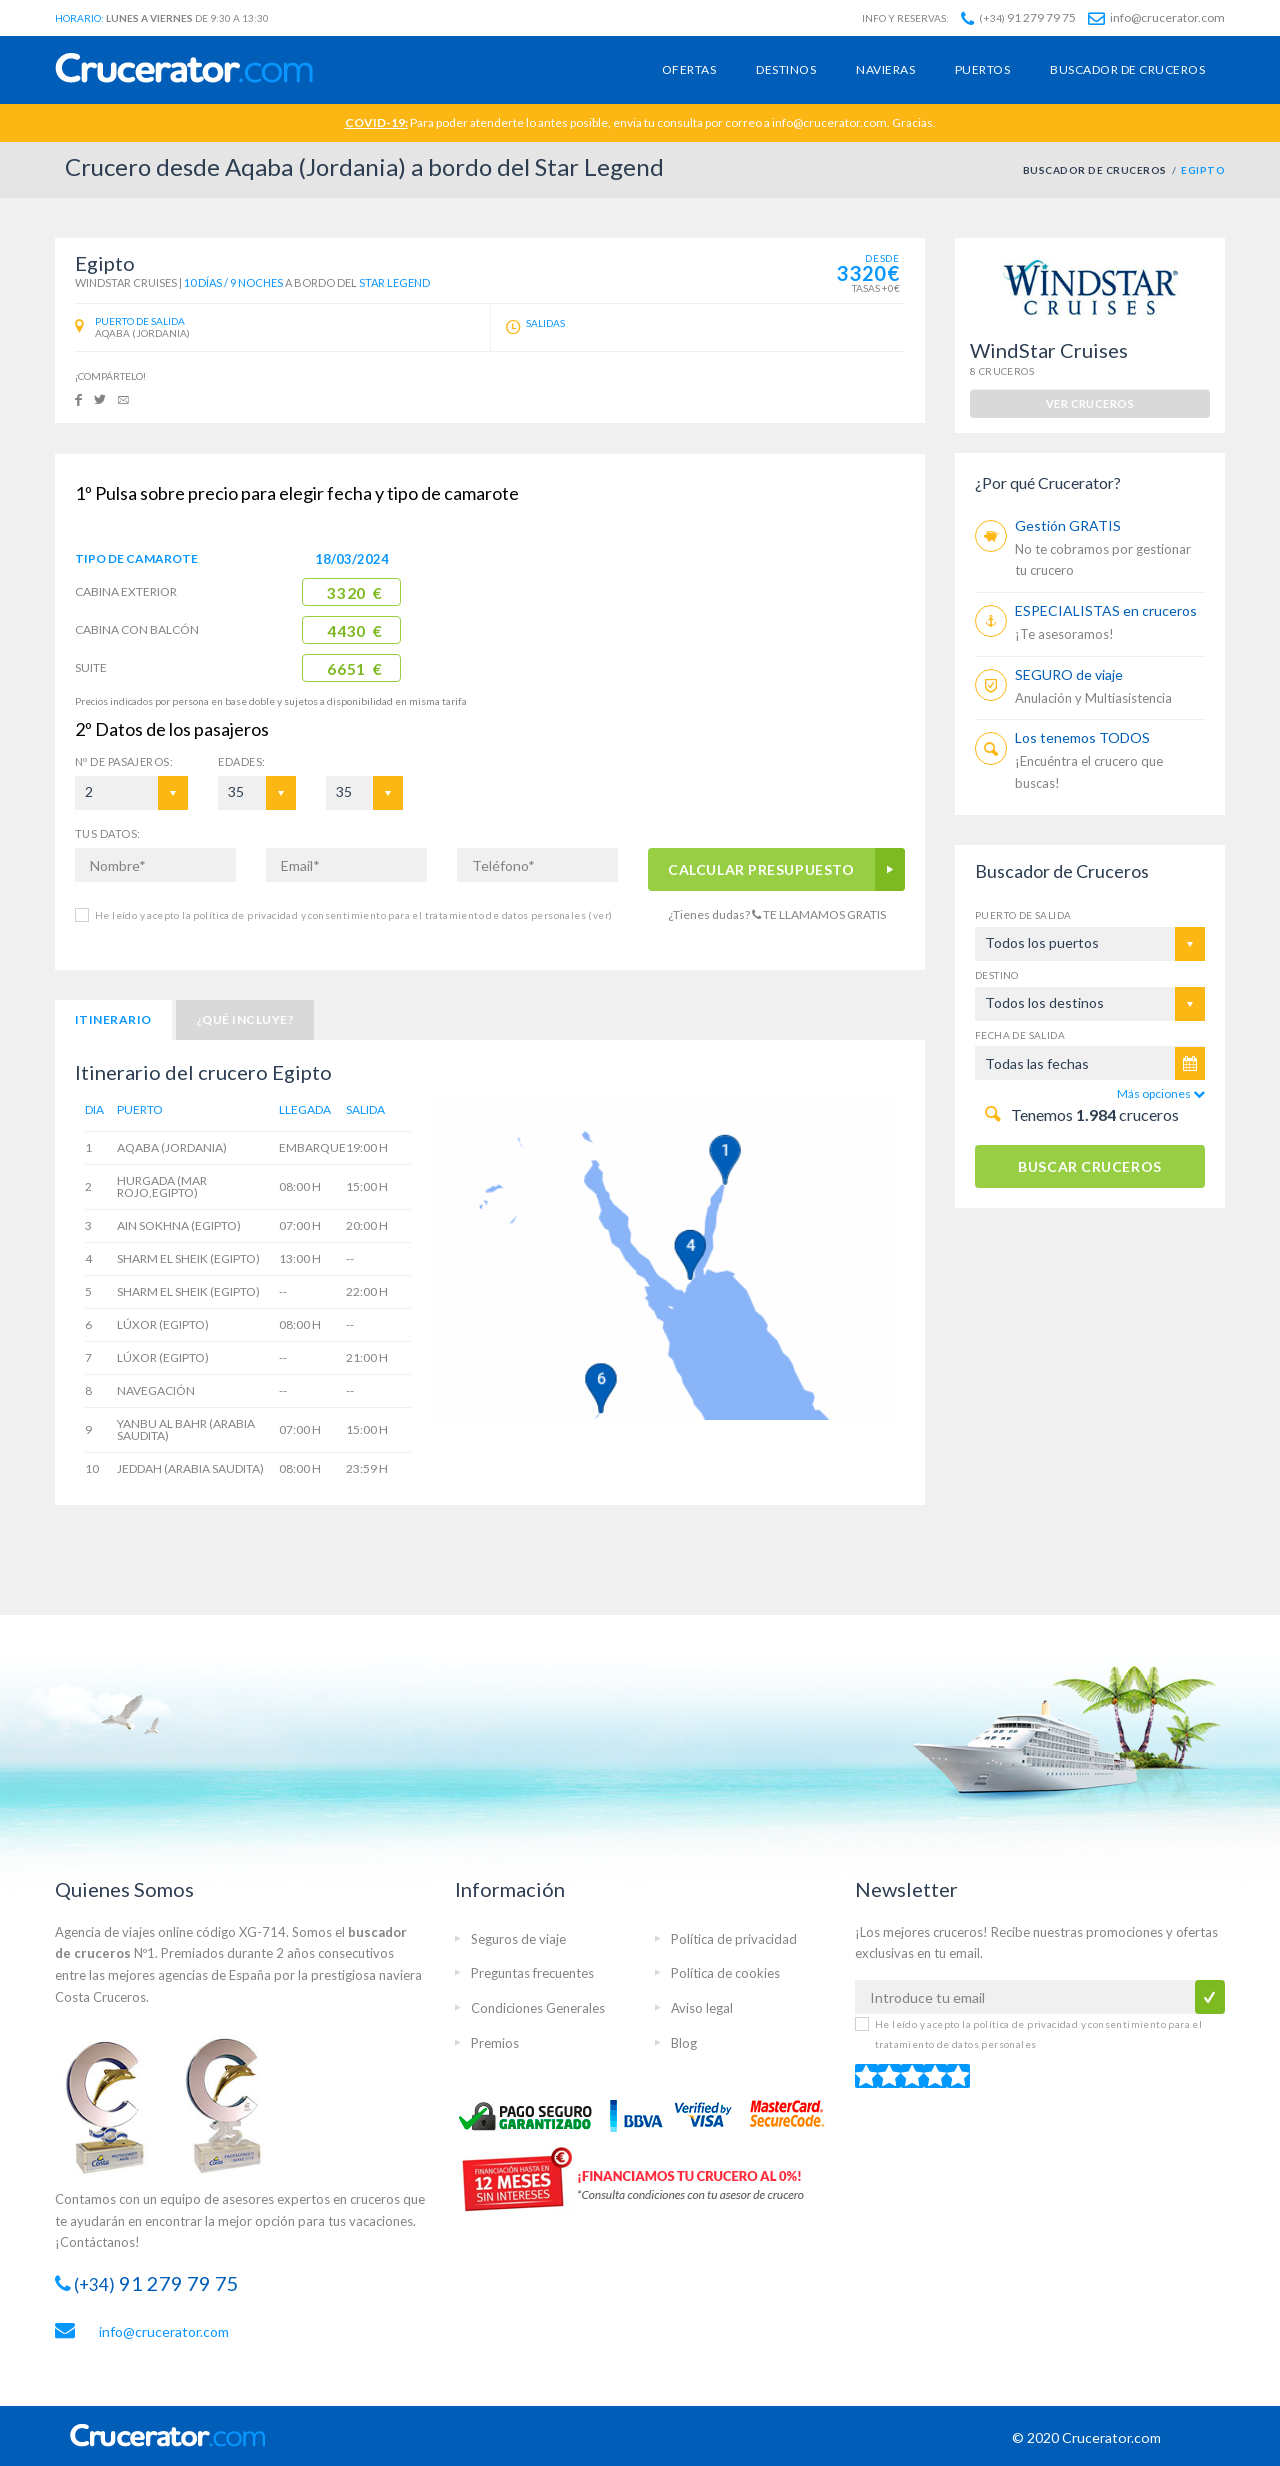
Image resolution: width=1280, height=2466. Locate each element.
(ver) (599, 915)
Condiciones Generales (538, 2008)
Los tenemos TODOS (1082, 737)
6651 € (354, 669)
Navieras (885, 69)
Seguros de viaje (518, 1939)
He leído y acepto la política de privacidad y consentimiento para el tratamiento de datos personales (353, 915)
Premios (495, 2043)
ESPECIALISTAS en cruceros (1106, 610)
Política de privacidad (734, 1939)
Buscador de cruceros (1127, 69)
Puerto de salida (1023, 915)
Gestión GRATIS (1068, 525)
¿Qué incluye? (245, 1019)
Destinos (786, 69)
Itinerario (113, 1019)
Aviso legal (702, 2008)
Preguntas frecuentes (532, 1973)
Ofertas (689, 69)
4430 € (354, 631)
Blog (684, 2043)
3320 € (354, 593)
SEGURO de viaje (1069, 674)
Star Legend (394, 282)
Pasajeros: (124, 761)
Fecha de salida (1020, 1035)
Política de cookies (725, 1973)
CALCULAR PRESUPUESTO (762, 869)
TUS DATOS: (107, 833)
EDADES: (241, 761)
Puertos (982, 69)
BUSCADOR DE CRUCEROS (1095, 170)
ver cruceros (1090, 403)
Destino (997, 975)
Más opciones (1161, 1093)
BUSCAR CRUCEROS (1089, 1166)
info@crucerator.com (1156, 17)
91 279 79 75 (1018, 17)
